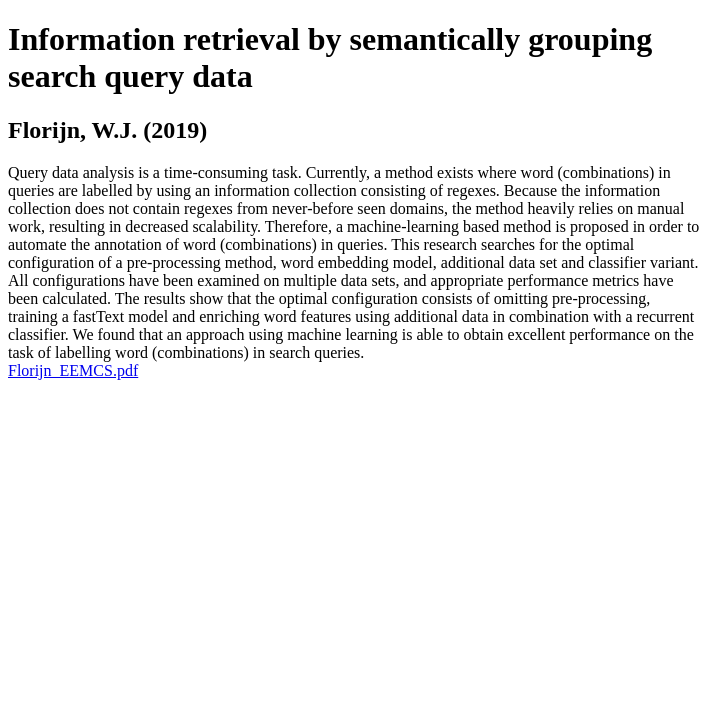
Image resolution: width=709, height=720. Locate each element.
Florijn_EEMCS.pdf (73, 370)
